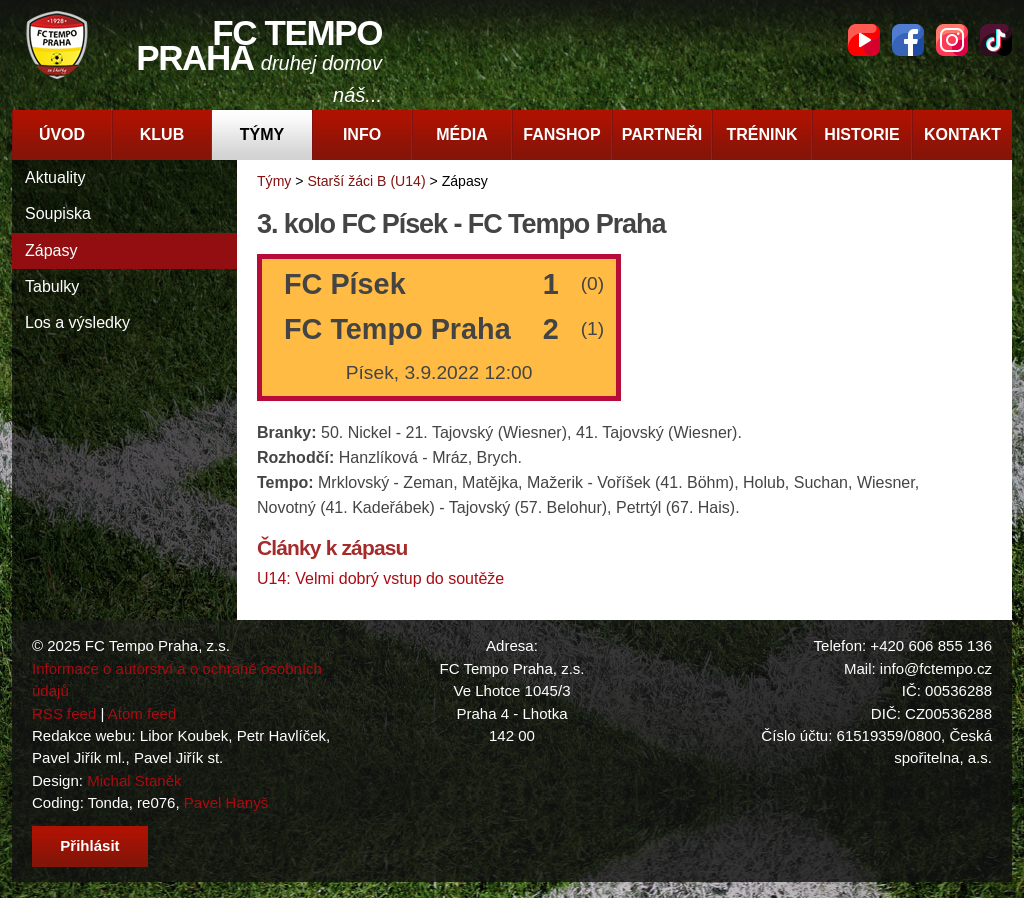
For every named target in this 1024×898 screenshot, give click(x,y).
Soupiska (58, 213)
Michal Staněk (134, 780)
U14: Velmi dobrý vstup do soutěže (380, 578)
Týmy (262, 134)
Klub (162, 134)
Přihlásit (89, 845)
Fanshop (561, 134)
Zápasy (51, 250)
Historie (861, 134)
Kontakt (962, 134)
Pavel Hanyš (226, 802)
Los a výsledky (77, 322)
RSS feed (64, 713)
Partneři (662, 134)
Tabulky (52, 286)
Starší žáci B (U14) (366, 181)
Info (362, 134)
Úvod (62, 134)
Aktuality (55, 177)
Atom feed (142, 713)
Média (462, 134)
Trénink (761, 134)
